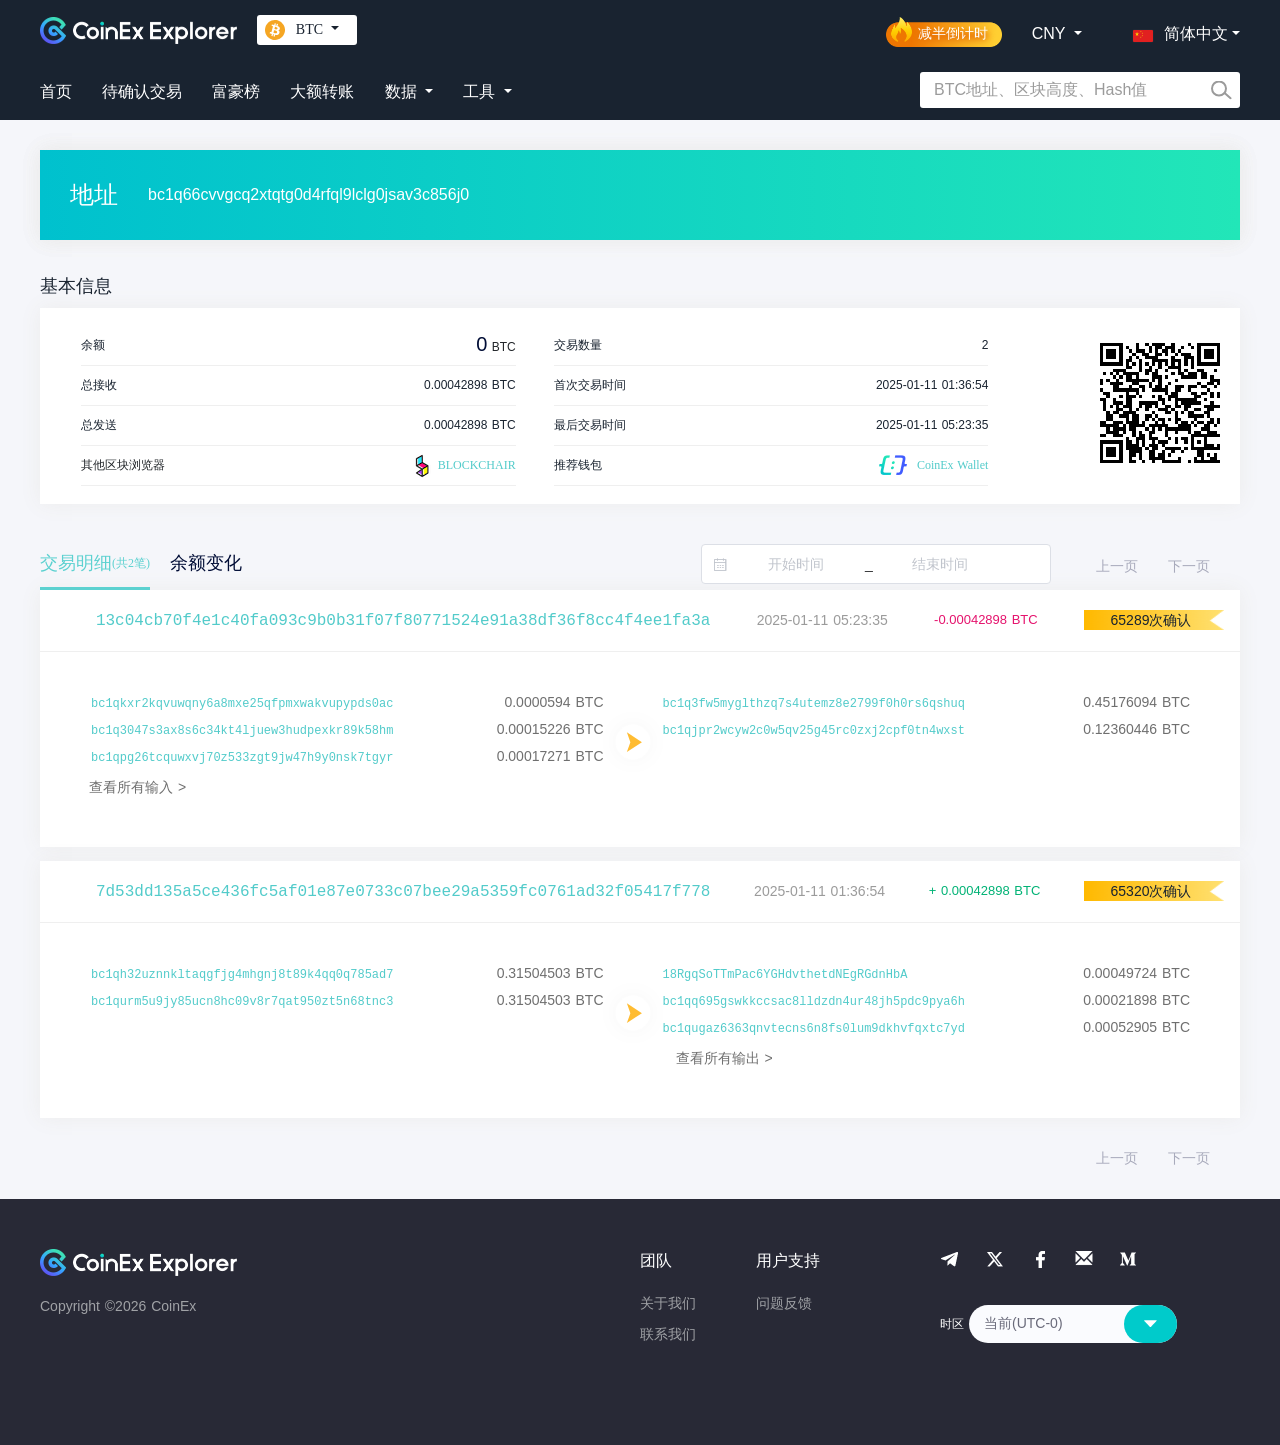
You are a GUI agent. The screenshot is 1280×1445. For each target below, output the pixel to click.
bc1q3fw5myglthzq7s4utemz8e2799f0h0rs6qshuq (814, 704)
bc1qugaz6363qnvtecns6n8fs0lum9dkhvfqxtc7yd (814, 1029)
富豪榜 (236, 91)
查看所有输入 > (137, 787)
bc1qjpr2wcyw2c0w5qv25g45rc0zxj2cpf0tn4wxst (814, 731)
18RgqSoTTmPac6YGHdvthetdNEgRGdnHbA (785, 975)
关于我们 (668, 1303)
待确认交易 (142, 91)
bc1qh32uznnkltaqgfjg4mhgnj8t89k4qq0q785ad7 (242, 975)
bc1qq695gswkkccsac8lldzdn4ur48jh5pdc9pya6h (814, 1002)
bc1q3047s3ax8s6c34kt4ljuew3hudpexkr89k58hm (242, 731)
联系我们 (668, 1334)
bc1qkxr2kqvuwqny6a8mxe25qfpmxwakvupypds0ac (242, 704)
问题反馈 (784, 1303)
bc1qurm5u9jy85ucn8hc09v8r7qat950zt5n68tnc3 (242, 1002)
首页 (56, 91)
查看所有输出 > (724, 1058)
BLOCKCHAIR (463, 466)
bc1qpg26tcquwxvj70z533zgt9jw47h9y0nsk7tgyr (242, 758)
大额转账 (322, 91)
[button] (1176, 30)
